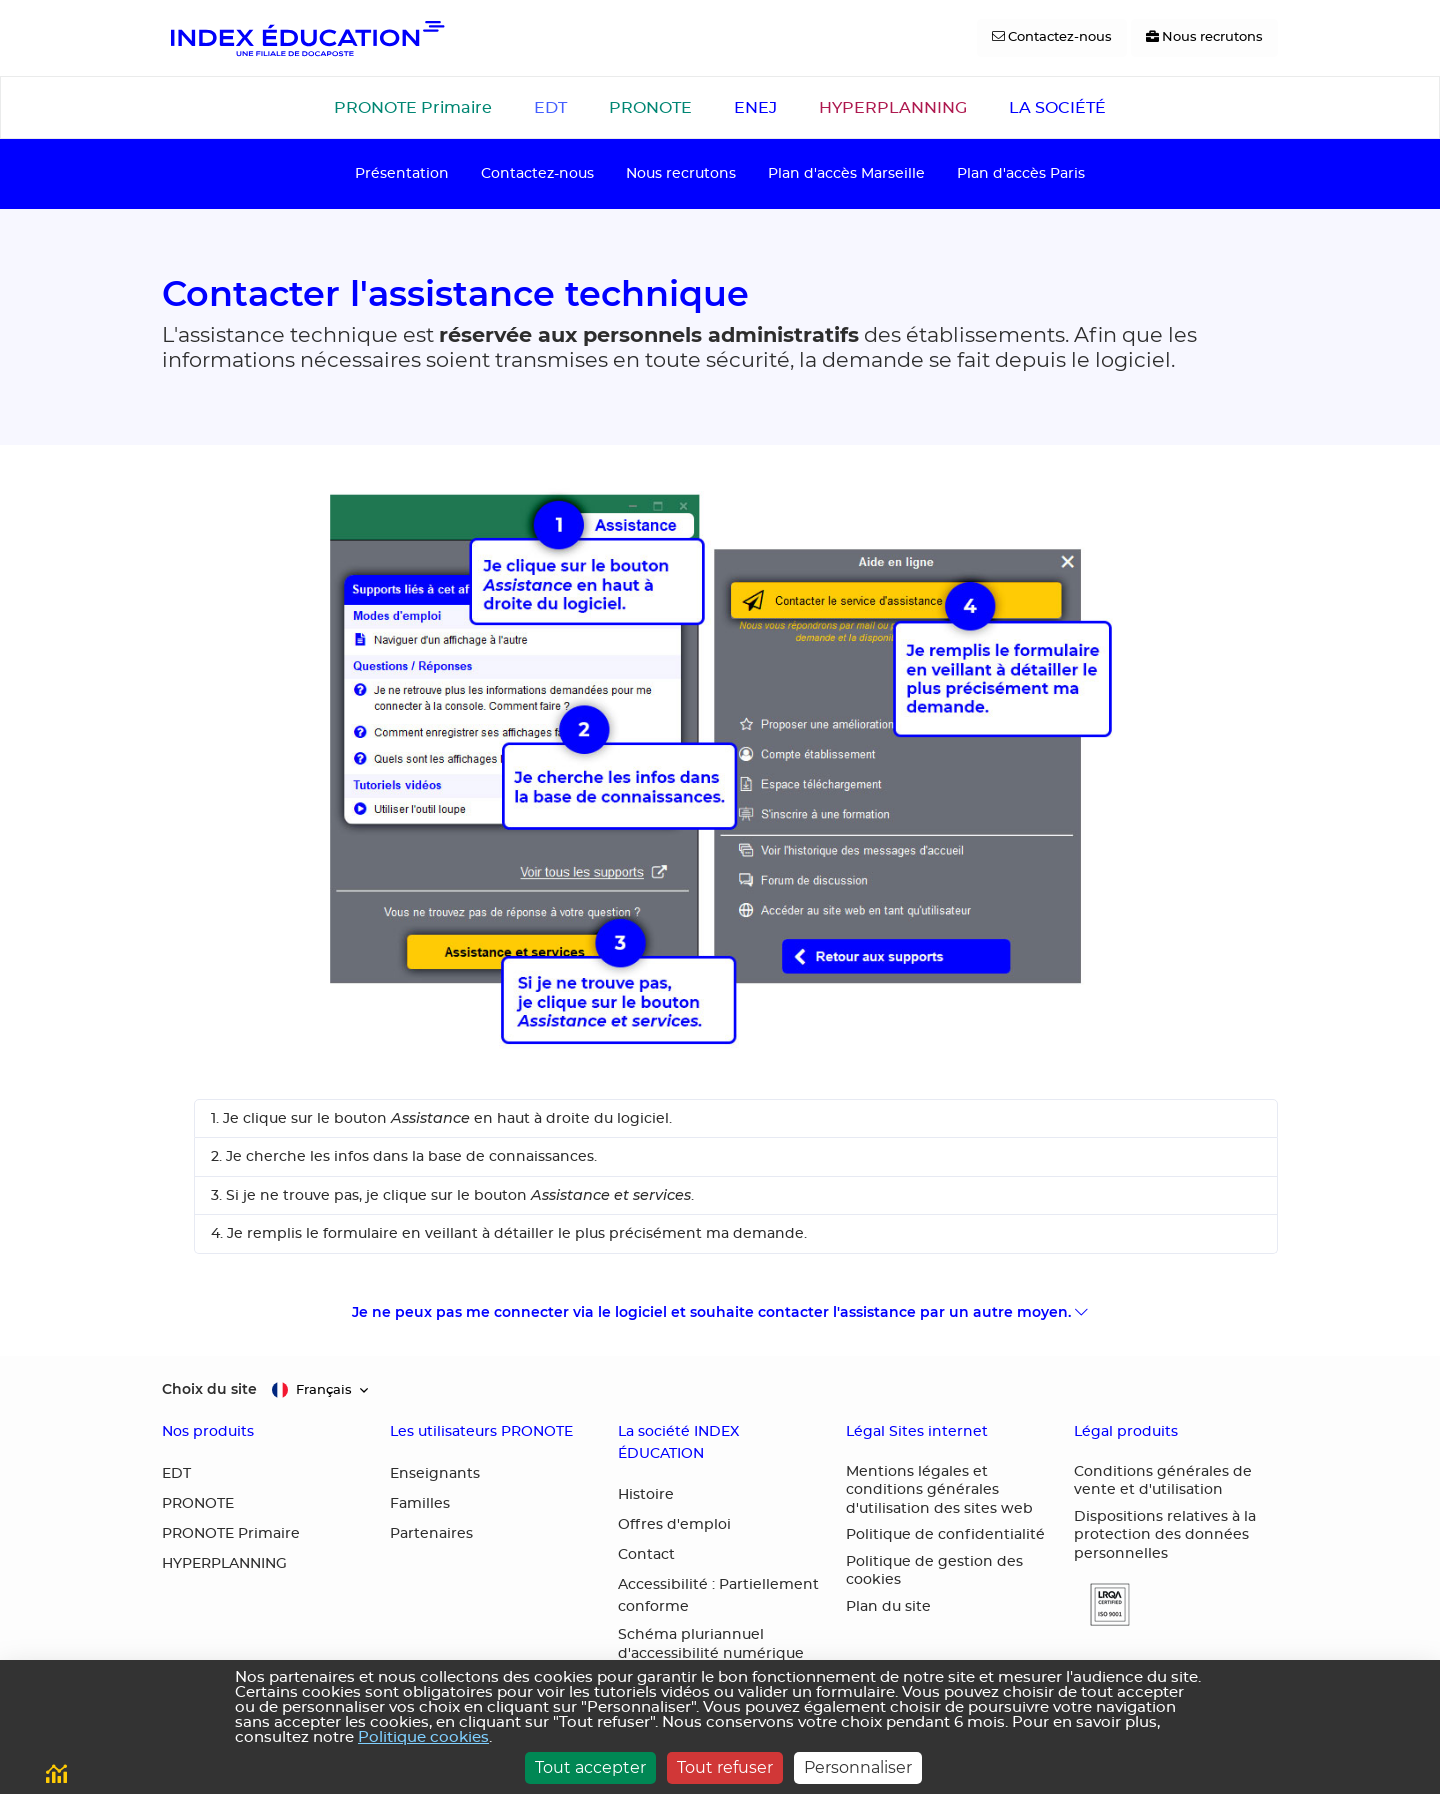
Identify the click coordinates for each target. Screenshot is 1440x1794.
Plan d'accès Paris (1021, 173)
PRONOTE (650, 108)
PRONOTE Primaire (413, 108)
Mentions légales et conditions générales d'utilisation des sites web (939, 1490)
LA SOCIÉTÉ (1057, 108)
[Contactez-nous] (1052, 38)
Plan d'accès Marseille (846, 173)
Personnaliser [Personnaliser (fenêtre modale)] (858, 1767)
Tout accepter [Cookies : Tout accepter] (590, 1767)
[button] (1102, 1604)
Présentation (402, 173)
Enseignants (435, 1474)
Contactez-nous (537, 173)
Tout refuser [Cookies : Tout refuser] (725, 1767)
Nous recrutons (681, 173)
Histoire (646, 1495)
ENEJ (755, 108)
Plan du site (888, 1607)
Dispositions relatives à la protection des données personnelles (1165, 1535)
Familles (420, 1504)
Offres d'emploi (674, 1525)
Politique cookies (423, 1737)
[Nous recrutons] (1204, 38)
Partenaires (431, 1534)
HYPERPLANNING (893, 108)
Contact (646, 1555)
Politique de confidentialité (945, 1535)
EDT (550, 108)
